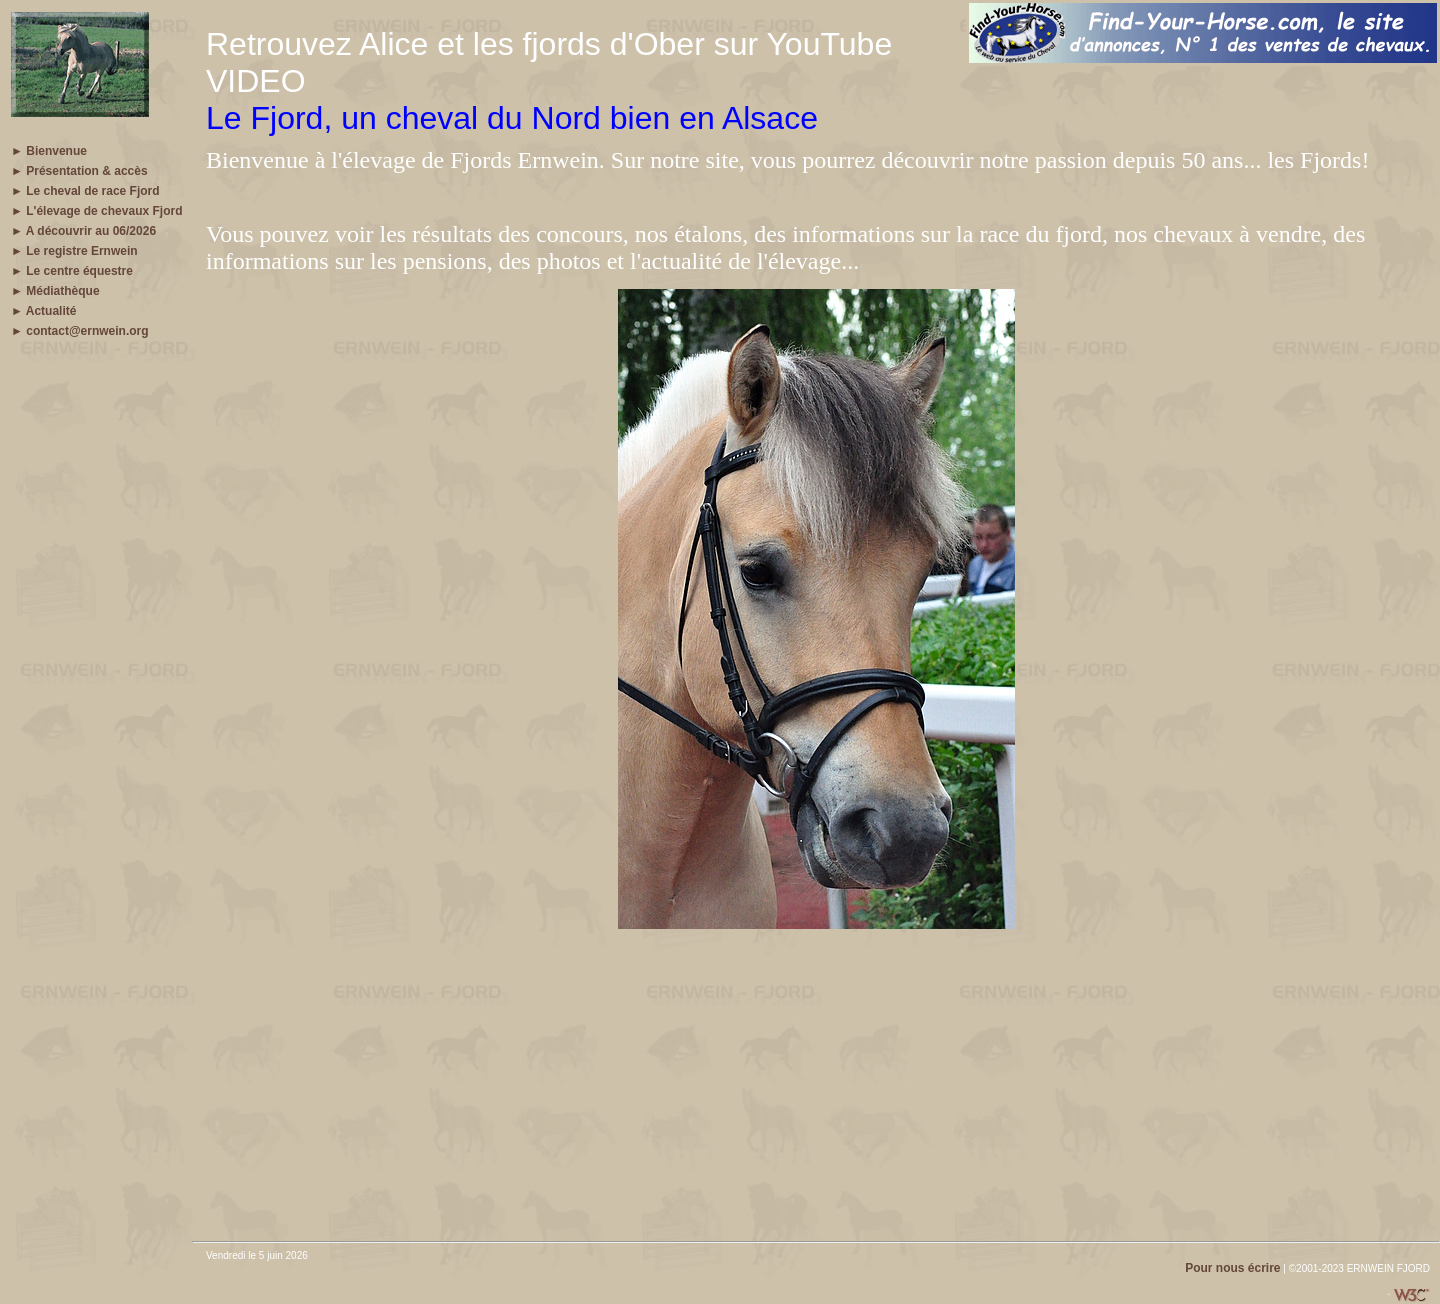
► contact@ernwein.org (80, 331)
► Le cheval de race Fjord (85, 191)
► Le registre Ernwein (74, 251)
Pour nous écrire (1232, 1268)
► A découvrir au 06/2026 (83, 231)
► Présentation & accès (79, 171)
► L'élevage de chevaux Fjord (96, 211)
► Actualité (43, 311)
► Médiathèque (55, 291)
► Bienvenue (49, 151)
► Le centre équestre (72, 271)
